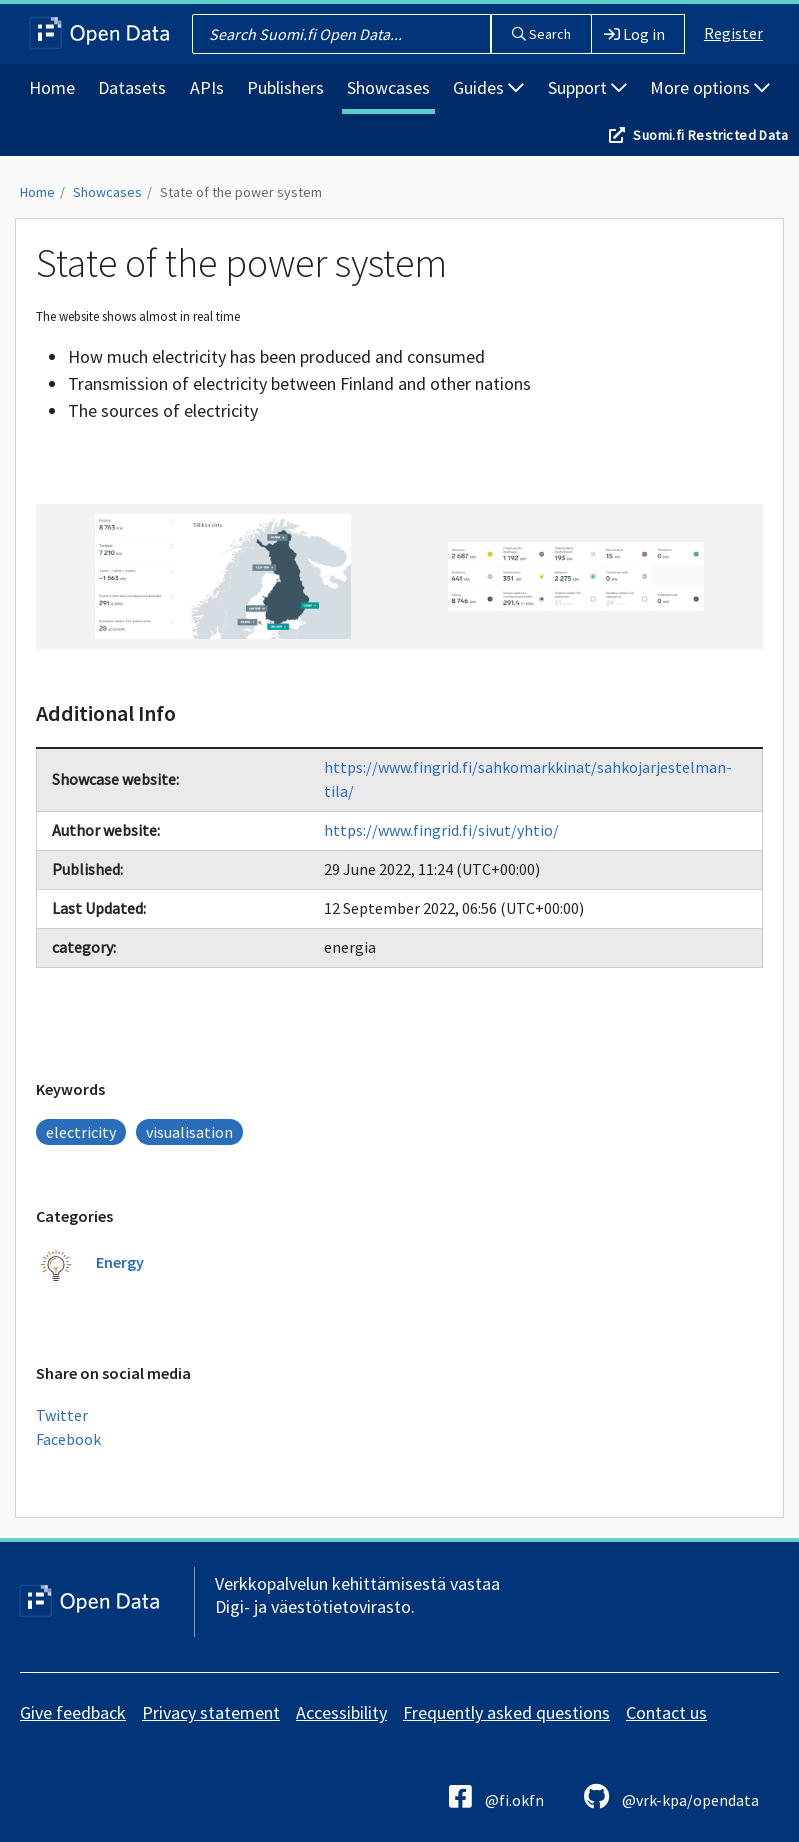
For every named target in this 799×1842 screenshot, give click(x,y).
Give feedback (73, 1712)
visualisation (189, 1132)
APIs (207, 87)
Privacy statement (211, 1712)
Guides (488, 87)
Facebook (68, 1439)
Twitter (62, 1415)
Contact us (666, 1712)
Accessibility (341, 1712)
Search (541, 34)
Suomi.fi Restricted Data (710, 135)
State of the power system (241, 192)
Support (587, 87)
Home (52, 87)
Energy (120, 1262)
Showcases (388, 87)
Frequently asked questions (506, 1712)
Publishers (285, 87)
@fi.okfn (496, 1796)
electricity (81, 1132)
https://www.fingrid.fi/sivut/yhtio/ (441, 830)
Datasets (132, 87)
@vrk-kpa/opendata (671, 1796)
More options (710, 87)
